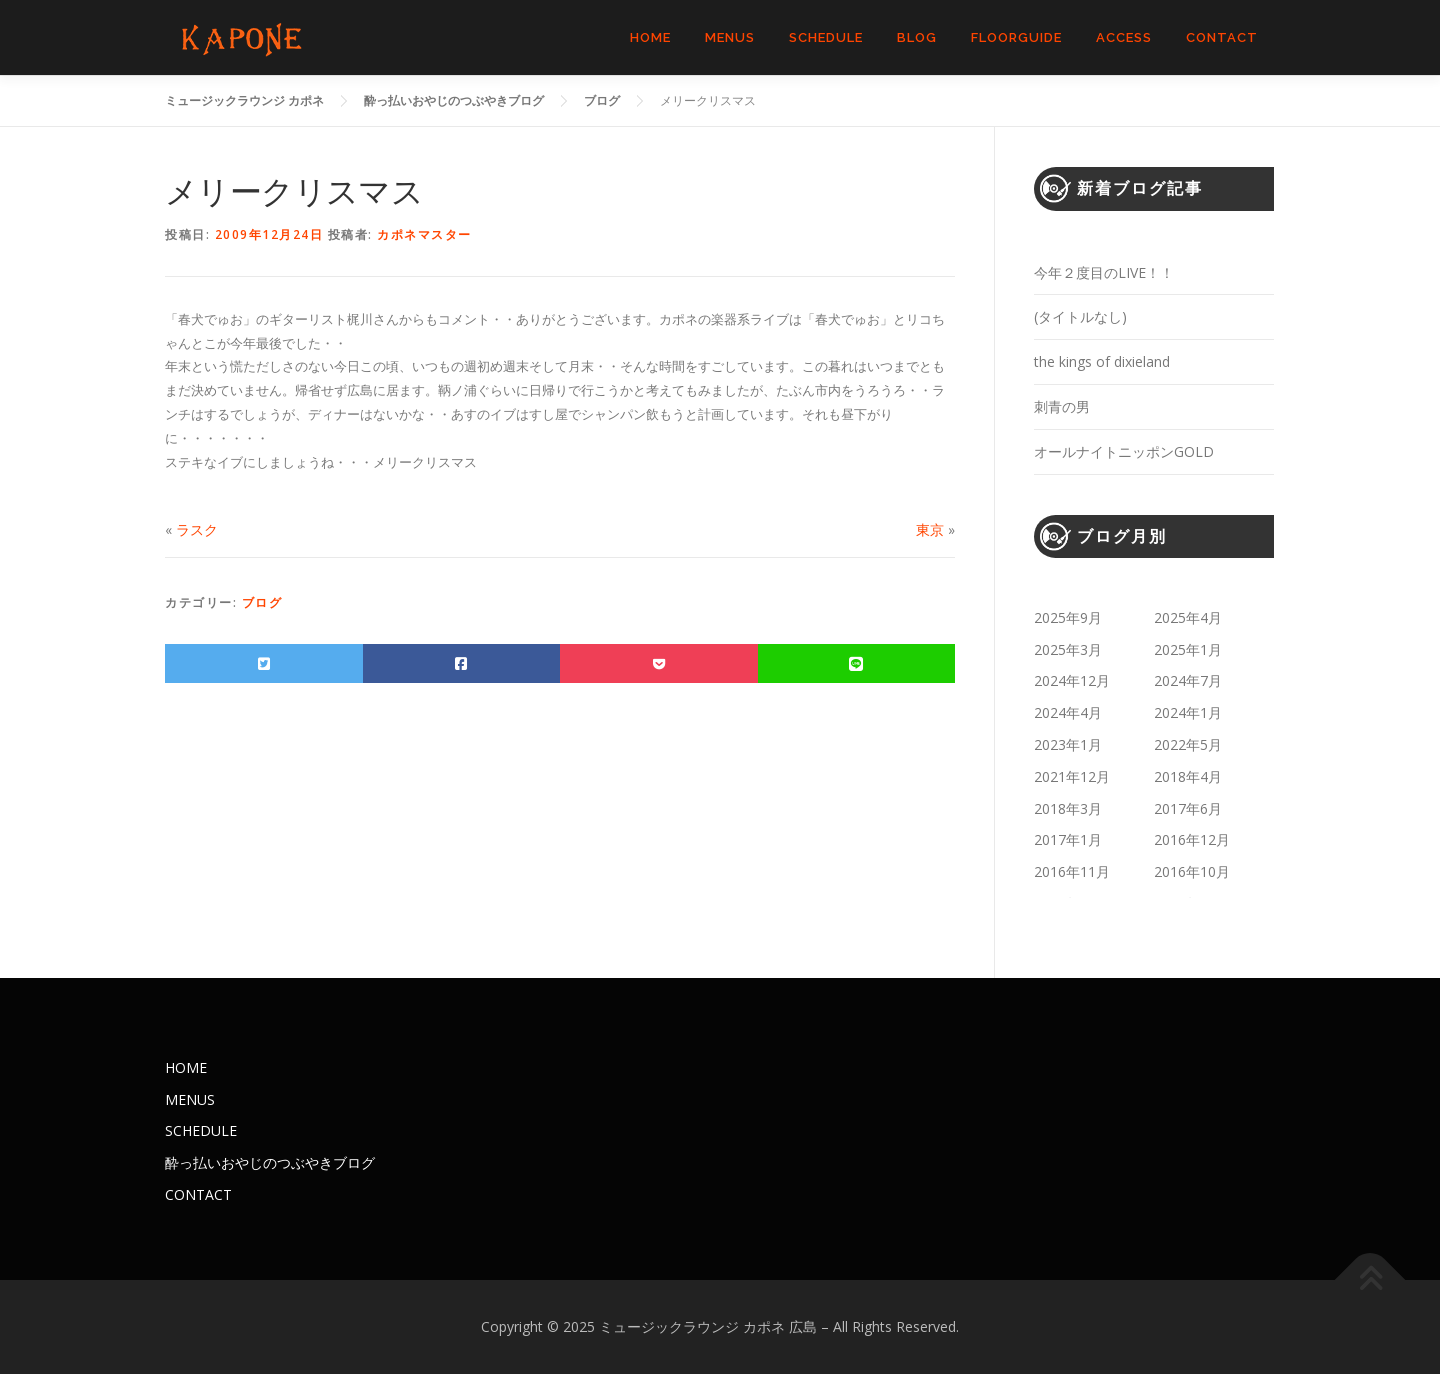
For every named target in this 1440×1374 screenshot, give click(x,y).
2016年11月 (1072, 871)
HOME (650, 37)
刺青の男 (1062, 406)
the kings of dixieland (1102, 361)
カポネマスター (424, 234)
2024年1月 (1188, 712)
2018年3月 (1068, 808)
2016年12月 (1192, 839)
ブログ (262, 602)
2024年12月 (1072, 680)
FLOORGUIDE (1016, 37)
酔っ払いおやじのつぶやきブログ (270, 1162)
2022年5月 (1188, 744)
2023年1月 (1068, 744)
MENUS (730, 37)
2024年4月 (1068, 712)
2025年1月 (1188, 649)
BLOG (917, 37)
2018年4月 (1188, 776)
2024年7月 (1188, 680)
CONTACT (1222, 37)
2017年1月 (1068, 839)
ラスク (197, 529)
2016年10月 (1192, 871)
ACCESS (1124, 37)
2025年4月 (1188, 617)
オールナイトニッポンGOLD (1124, 451)
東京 (930, 529)
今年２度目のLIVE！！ (1104, 272)
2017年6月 (1188, 808)
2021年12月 (1072, 776)
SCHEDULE (826, 37)
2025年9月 (1068, 617)
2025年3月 (1068, 649)
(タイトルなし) (1080, 316)
